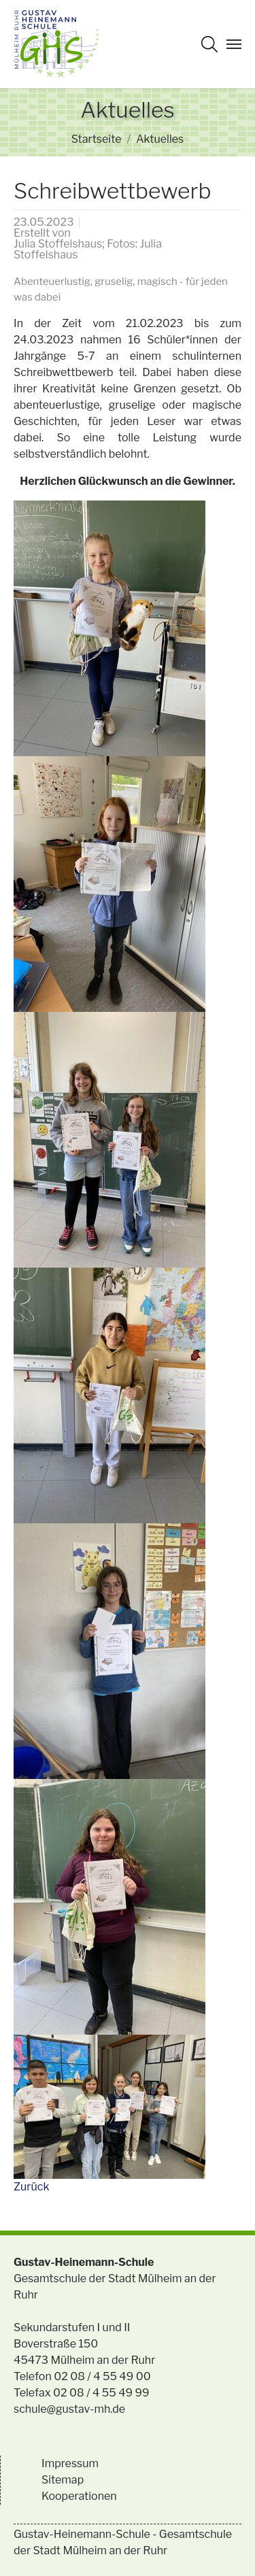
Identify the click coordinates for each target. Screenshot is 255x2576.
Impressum (70, 2463)
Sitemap (62, 2479)
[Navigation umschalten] (233, 44)
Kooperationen (79, 2496)
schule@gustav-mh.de (69, 2409)
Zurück (31, 2186)
